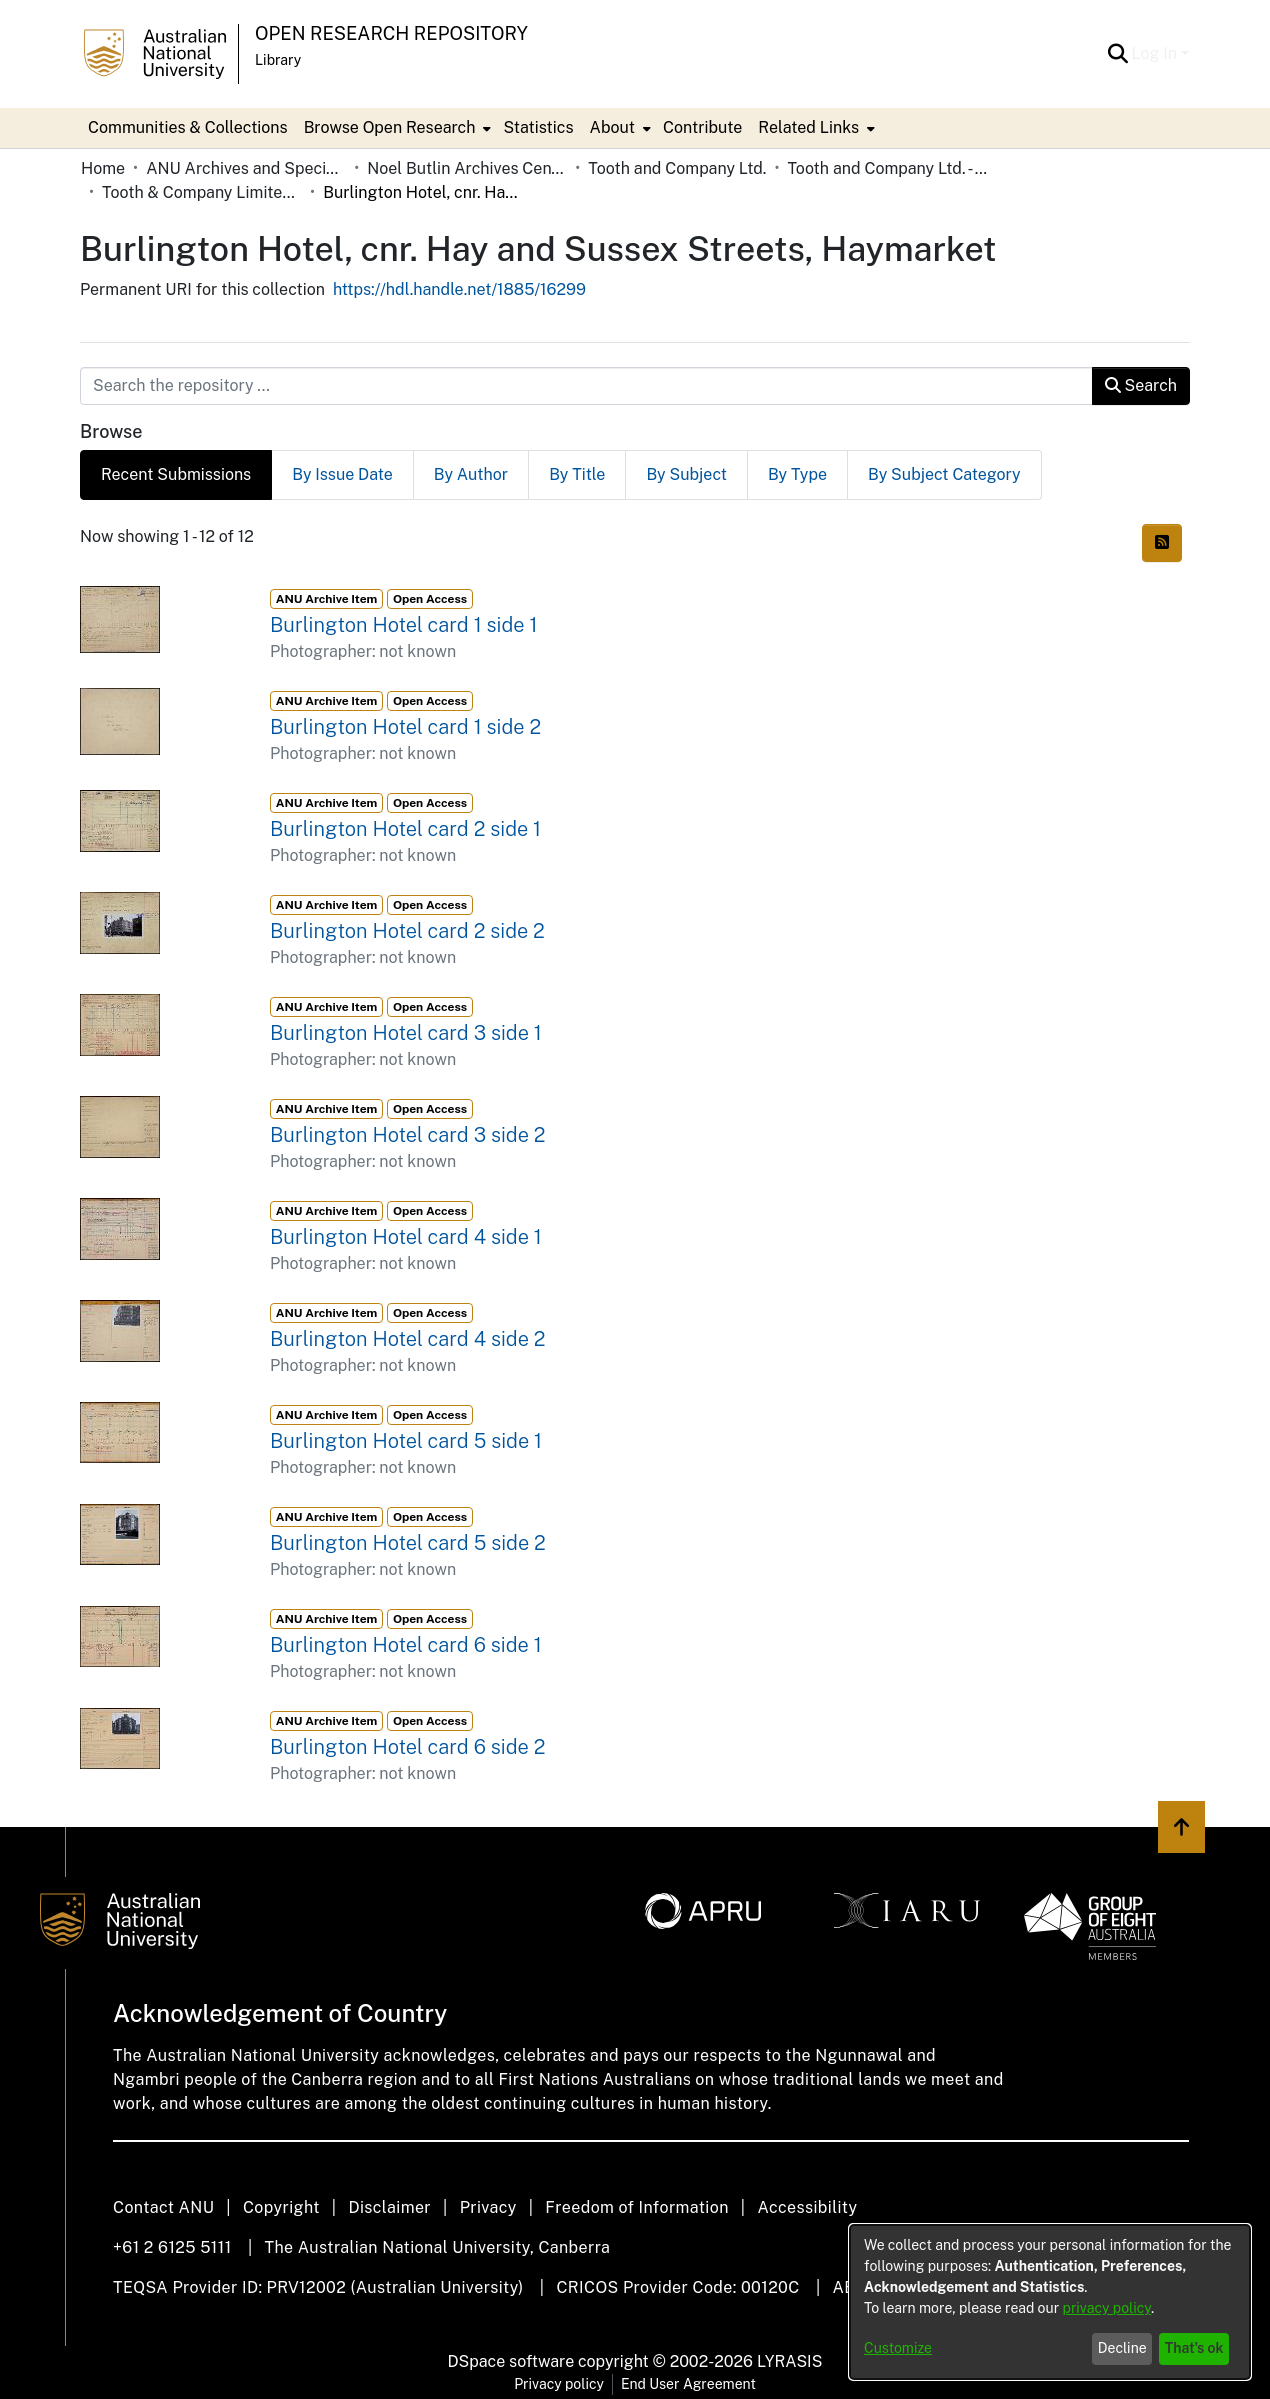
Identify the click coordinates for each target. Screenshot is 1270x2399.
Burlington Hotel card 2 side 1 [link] (405, 829)
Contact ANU (163, 2207)
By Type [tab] (797, 474)
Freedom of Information (636, 2207)
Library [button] (278, 60)
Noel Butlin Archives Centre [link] (467, 168)
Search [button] (1141, 385)
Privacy (488, 2207)
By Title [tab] (577, 474)
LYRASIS (789, 2361)
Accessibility (807, 2207)
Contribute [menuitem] (702, 127)
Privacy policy (559, 2384)
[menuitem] (396, 128)
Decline (1122, 2348)
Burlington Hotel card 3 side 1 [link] (406, 1033)
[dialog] (1050, 2302)
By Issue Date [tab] (342, 474)
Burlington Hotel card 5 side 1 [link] (406, 1441)
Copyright (281, 2207)
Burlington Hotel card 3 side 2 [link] (408, 1135)
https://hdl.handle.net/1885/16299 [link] (459, 289)
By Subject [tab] (686, 474)
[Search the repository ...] (586, 386)
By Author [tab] (471, 474)
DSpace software (511, 2361)
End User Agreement (688, 2384)
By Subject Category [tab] (944, 474)
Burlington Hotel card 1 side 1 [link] (403, 625)
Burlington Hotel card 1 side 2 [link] (405, 727)
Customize (898, 2348)
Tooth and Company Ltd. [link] (677, 168)
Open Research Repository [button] (391, 33)
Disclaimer (389, 2207)
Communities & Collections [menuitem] (188, 127)
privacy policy (1107, 2308)
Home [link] (103, 168)
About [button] (612, 127)
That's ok (1194, 2348)
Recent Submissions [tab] (176, 474)
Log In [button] (1156, 53)
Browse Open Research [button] (390, 127)
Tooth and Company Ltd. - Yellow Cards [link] (887, 168)
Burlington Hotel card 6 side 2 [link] (407, 1747)
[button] (1118, 54)
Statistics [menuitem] (538, 127)
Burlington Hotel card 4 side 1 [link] (406, 1237)
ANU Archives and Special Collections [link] (246, 168)
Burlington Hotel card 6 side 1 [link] (406, 1645)
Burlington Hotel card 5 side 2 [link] (408, 1543)
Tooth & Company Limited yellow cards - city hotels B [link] (202, 192)
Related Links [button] (808, 127)
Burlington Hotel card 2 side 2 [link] (407, 931)
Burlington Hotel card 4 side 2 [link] (408, 1339)
